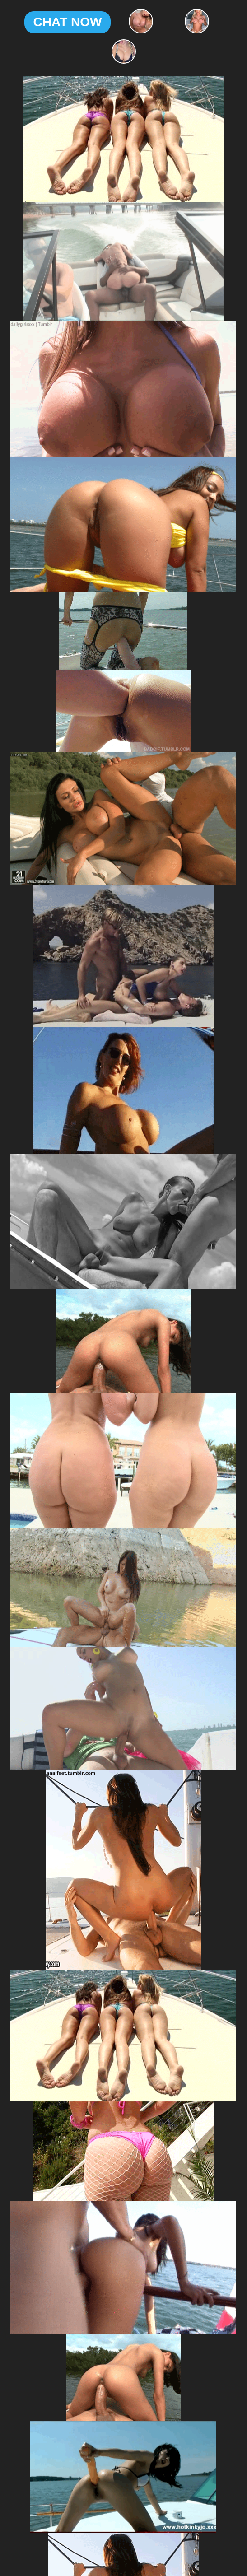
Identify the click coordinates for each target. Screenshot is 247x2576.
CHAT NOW (67, 22)
